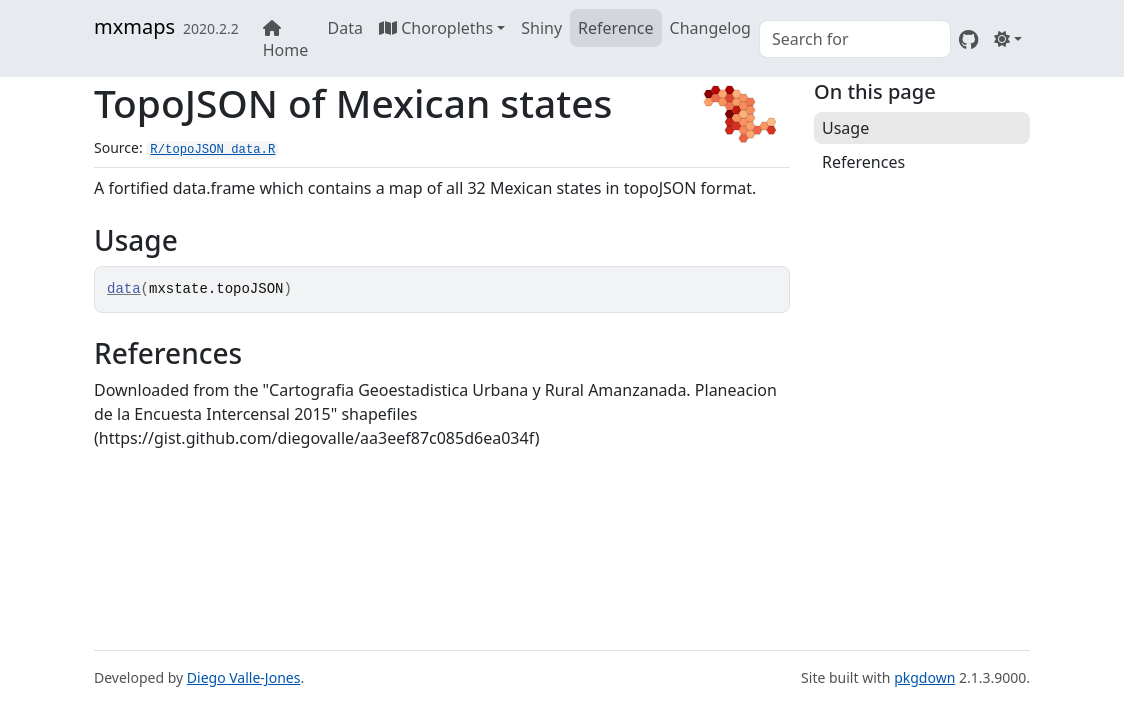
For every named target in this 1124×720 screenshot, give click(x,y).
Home (286, 40)
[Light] (1008, 39)
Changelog (710, 28)
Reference (615, 28)
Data (345, 28)
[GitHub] (968, 39)
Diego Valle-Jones (244, 677)
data (124, 289)
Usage (845, 128)
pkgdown (924, 677)
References (863, 162)
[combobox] (855, 39)
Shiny (541, 28)
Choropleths (436, 28)
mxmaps (134, 26)
